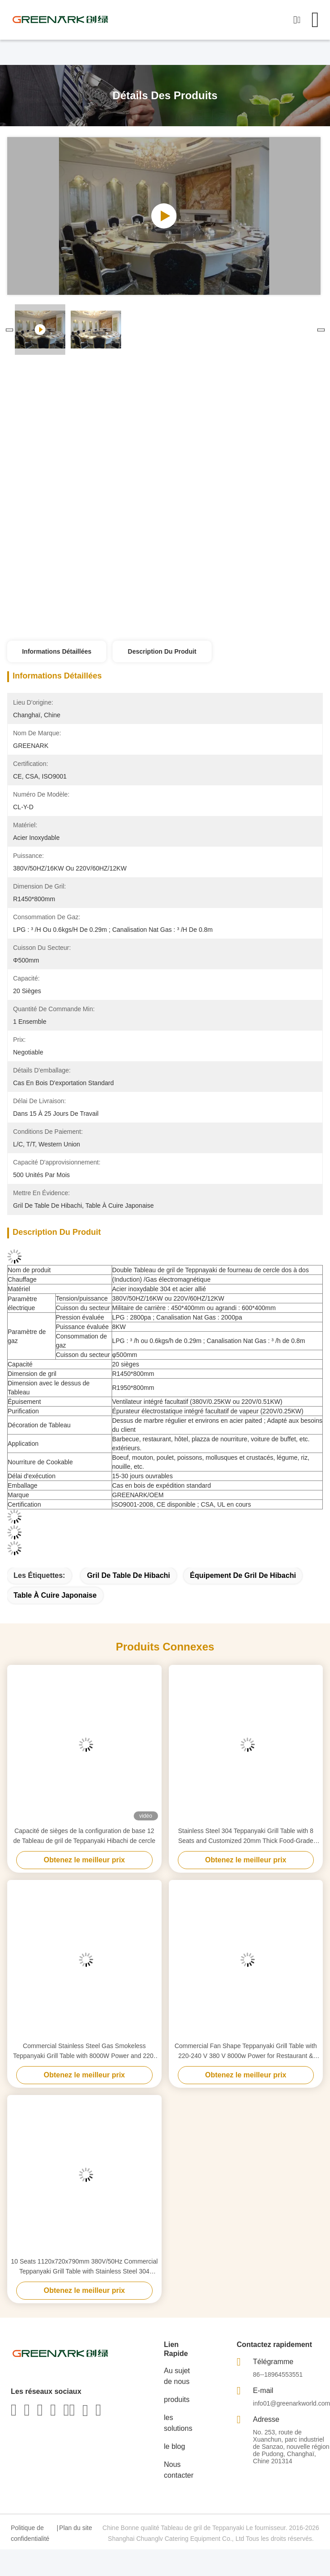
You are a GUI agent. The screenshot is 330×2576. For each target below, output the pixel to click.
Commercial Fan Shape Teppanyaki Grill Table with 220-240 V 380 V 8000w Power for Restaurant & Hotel (246, 2051)
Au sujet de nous (177, 2376)
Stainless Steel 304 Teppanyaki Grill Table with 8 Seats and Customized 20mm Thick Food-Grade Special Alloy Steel (245, 1836)
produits (177, 2399)
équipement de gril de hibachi (243, 1575)
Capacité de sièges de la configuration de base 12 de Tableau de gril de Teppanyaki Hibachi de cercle (84, 1835)
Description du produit (162, 651)
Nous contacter (179, 2470)
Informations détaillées (56, 651)
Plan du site (75, 2527)
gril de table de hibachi (128, 1575)
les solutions (178, 2423)
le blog (174, 2446)
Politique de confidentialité (30, 2533)
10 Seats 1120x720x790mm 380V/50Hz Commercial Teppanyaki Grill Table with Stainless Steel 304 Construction (84, 2267)
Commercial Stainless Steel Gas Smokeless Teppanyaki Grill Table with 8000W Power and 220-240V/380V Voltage (84, 2051)
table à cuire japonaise (55, 1595)
